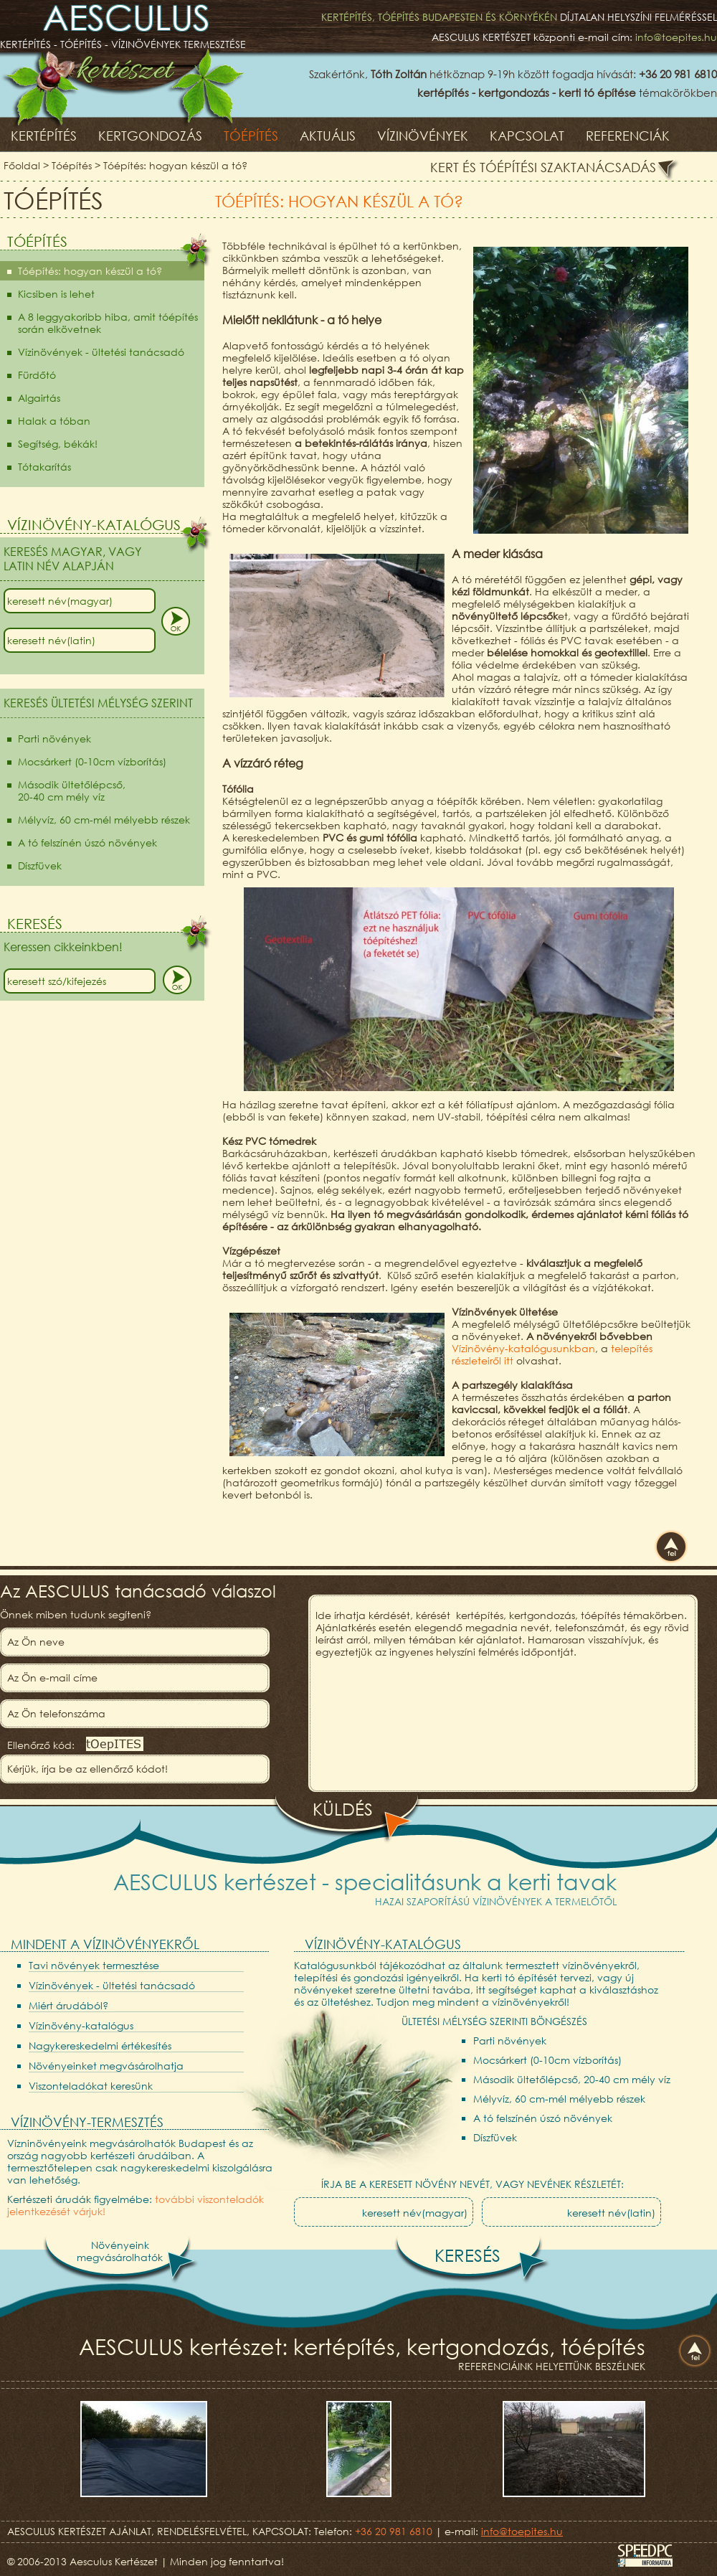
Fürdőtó (37, 375)
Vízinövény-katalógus (81, 2025)
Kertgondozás (150, 135)
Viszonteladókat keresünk (91, 2086)
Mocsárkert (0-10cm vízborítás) (92, 761)
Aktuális (328, 135)
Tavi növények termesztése (94, 1965)
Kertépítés (44, 135)
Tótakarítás (44, 467)
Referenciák (628, 135)
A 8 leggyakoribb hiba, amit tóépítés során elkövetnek (108, 323)
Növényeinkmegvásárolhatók (120, 2251)
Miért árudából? (68, 2005)
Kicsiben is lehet (56, 294)
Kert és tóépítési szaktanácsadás (543, 167)
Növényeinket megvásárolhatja (106, 2066)
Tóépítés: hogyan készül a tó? (175, 165)
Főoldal (22, 165)
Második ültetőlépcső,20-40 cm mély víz (71, 790)
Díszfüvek (40, 865)
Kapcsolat (527, 135)
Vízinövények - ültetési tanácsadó (101, 352)
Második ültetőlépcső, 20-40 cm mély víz (571, 2079)
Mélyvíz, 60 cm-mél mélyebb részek (104, 819)
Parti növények (54, 738)
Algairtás (39, 398)
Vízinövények (422, 135)
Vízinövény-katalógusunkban (523, 1348)
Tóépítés (251, 135)
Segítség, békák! (58, 444)
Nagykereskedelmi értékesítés (100, 2045)
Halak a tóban (54, 421)
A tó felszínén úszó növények (87, 842)
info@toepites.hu (676, 37)
